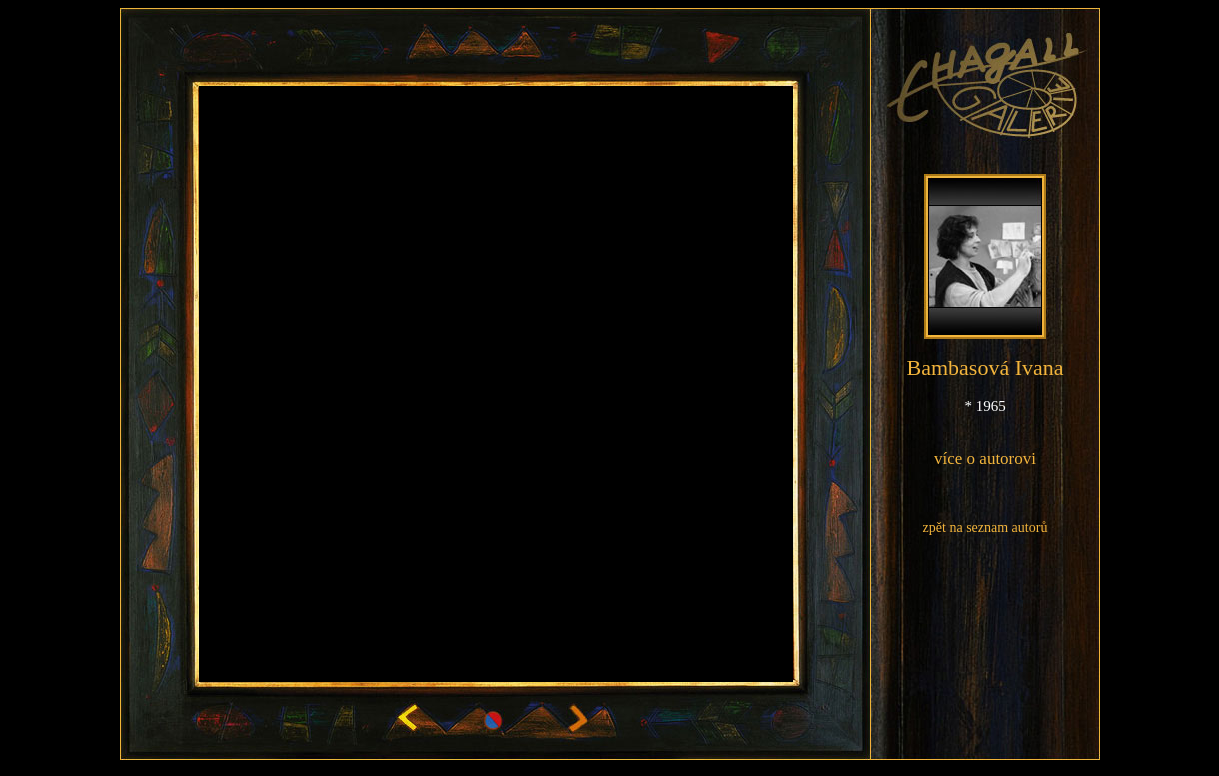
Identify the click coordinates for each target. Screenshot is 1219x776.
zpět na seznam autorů (985, 527)
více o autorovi (985, 458)
